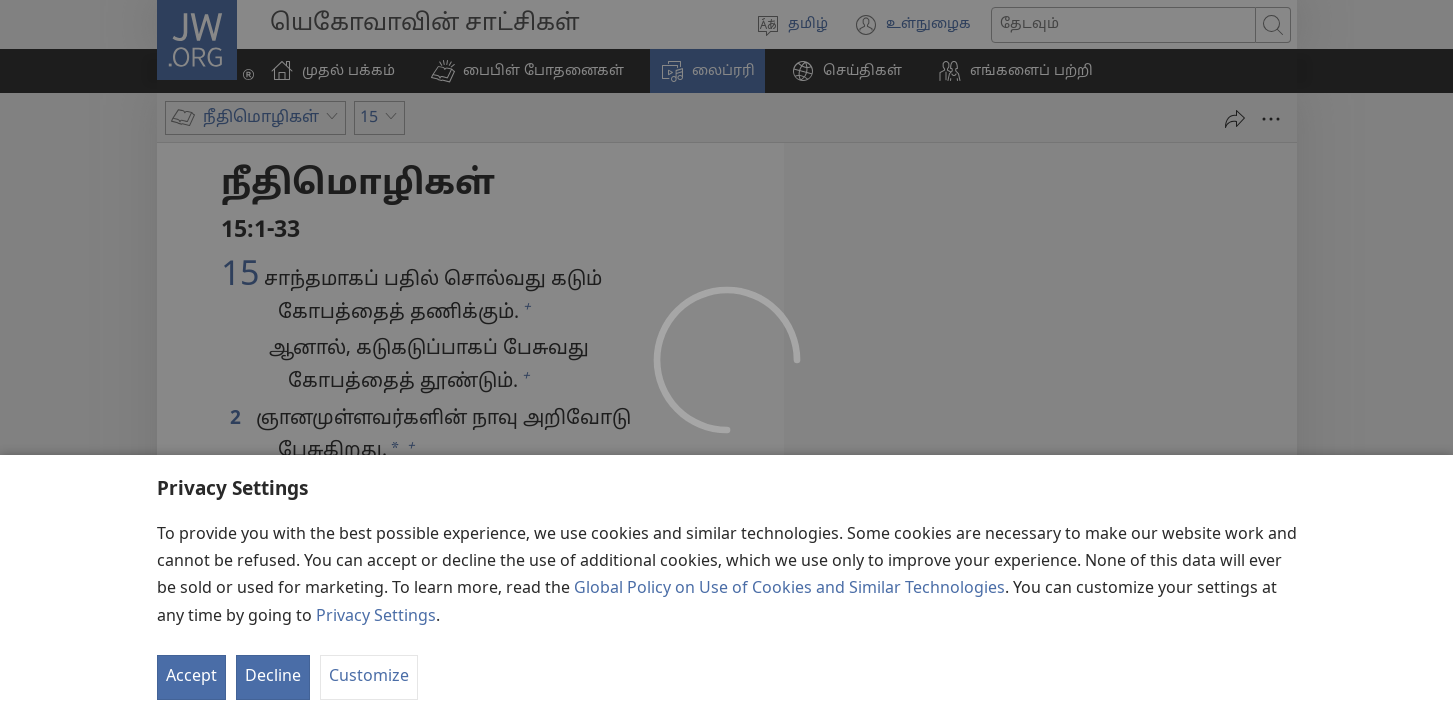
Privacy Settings (376, 680)
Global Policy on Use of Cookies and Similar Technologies (789, 653)
